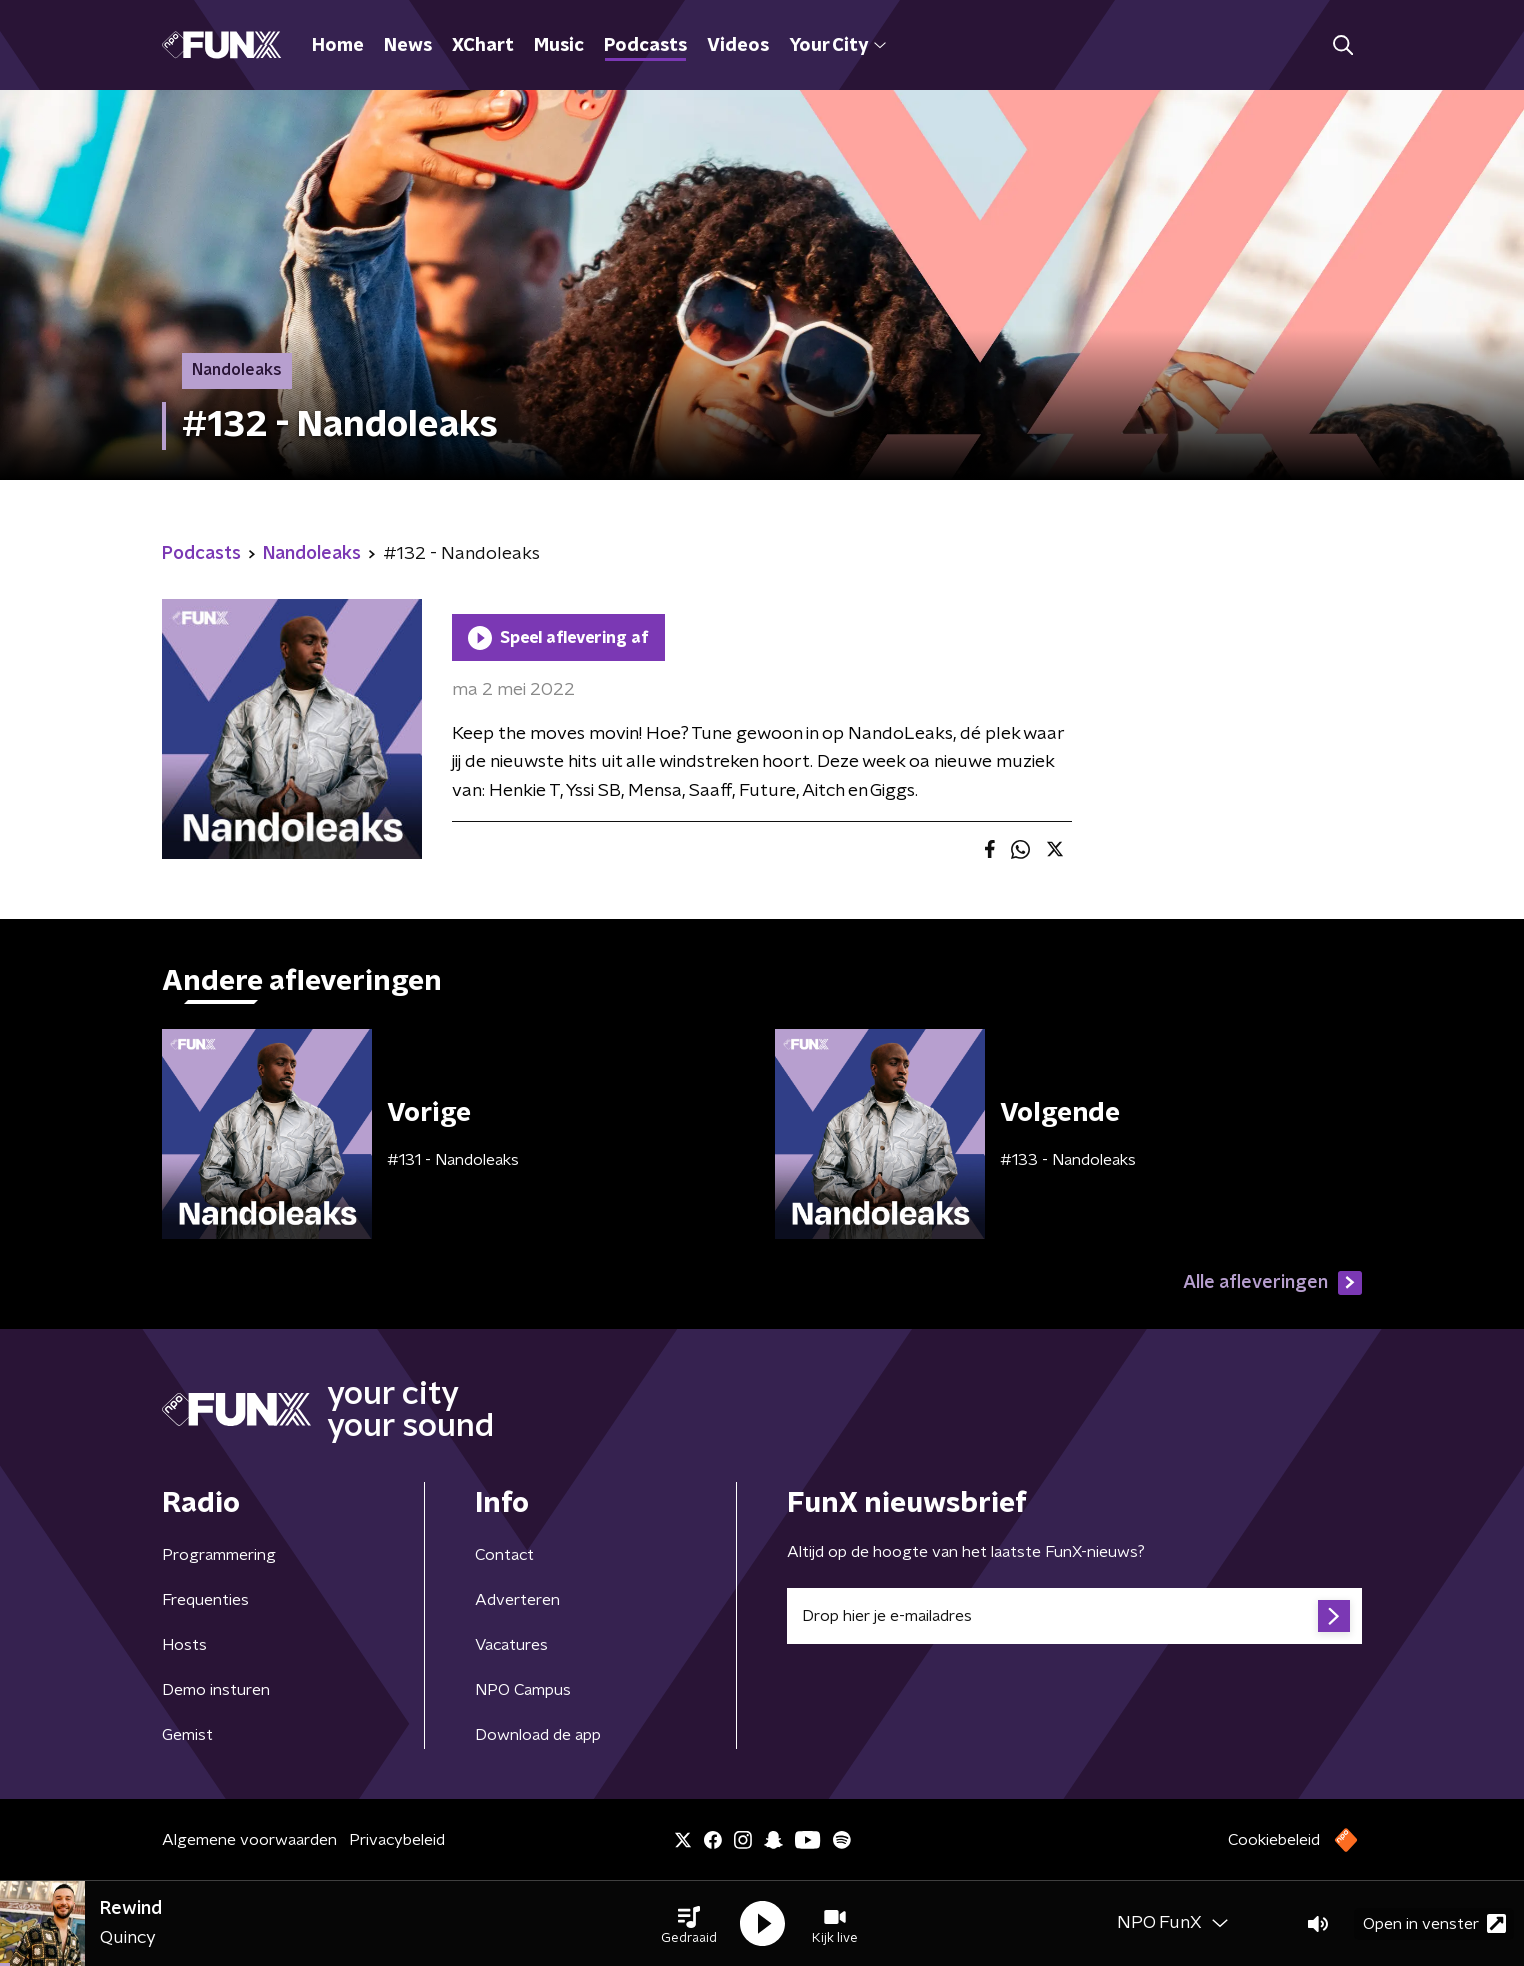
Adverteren (517, 1600)
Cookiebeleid (1274, 1840)
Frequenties (205, 1600)
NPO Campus (523, 1690)
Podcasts (645, 46)
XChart (483, 46)
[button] (689, 1924)
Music (559, 46)
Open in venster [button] (1434, 1923)
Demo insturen (216, 1690)
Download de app (538, 1735)
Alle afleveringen (1272, 1283)
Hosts (184, 1645)
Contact (504, 1555)
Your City (837, 46)
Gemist (187, 1735)
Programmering (219, 1555)
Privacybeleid (397, 1840)
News (408, 46)
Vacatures (511, 1645)
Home (338, 46)
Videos (738, 46)
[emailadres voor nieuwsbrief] (1074, 1616)
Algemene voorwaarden (249, 1840)
